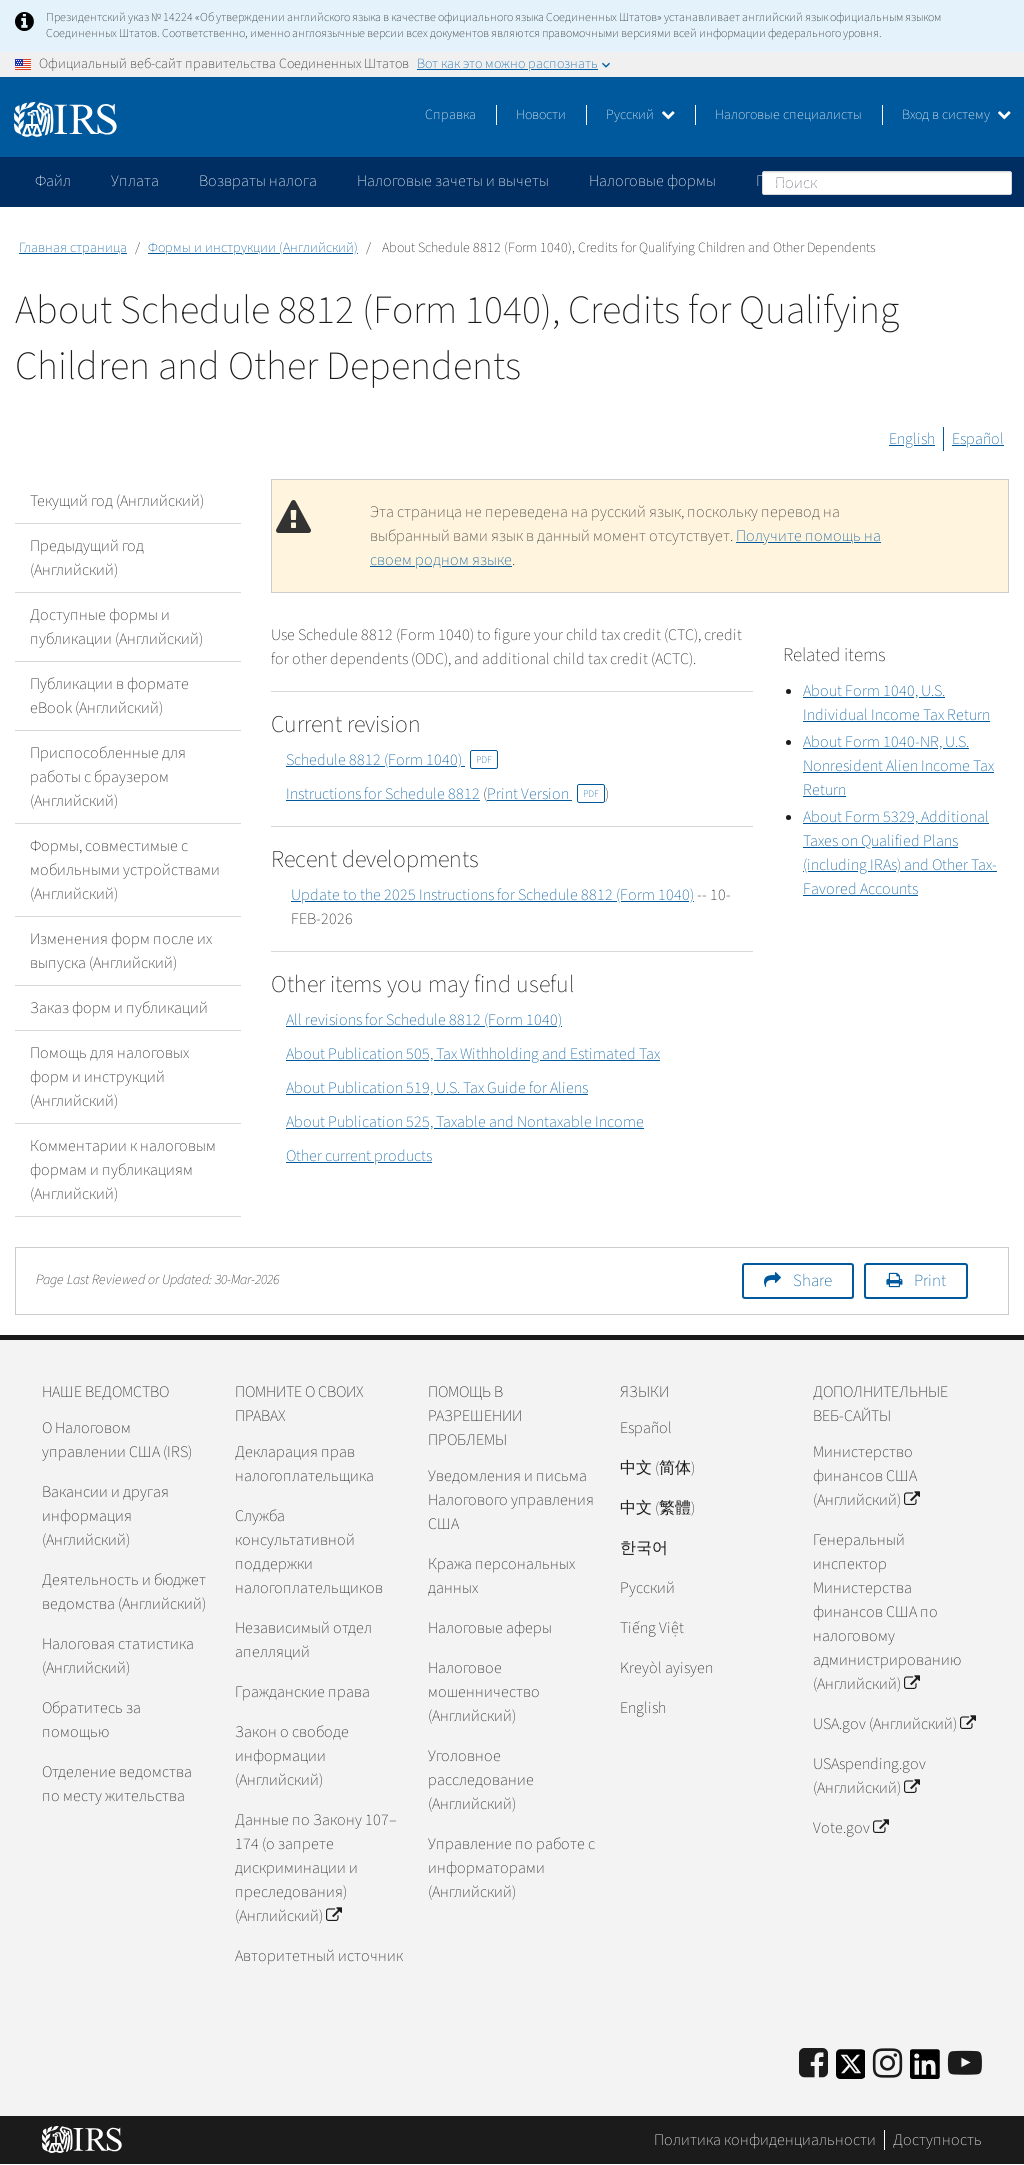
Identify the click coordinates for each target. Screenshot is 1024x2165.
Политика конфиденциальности (765, 2140)
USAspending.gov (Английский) (869, 1776)
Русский (640, 115)
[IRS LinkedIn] (925, 2070)
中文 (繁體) (657, 1508)
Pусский (647, 1588)
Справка (450, 115)
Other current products (359, 1156)
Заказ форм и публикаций (119, 1008)
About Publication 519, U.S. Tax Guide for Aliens (437, 1088)
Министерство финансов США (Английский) (866, 1476)
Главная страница (73, 248)
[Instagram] (887, 2064)
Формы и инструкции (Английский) (253, 248)
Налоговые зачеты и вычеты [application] (453, 181)
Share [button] (812, 1281)
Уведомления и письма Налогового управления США (511, 1500)
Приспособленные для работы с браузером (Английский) (108, 777)
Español (978, 439)
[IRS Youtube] (965, 2064)
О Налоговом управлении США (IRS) (117, 1440)
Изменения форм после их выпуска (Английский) (121, 951)
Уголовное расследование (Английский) (481, 1780)
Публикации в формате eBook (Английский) (109, 696)
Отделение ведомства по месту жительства (117, 1784)
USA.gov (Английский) (894, 1724)
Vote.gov (850, 1828)
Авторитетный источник (319, 1956)
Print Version (546, 794)
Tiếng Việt (652, 1628)
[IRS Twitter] (851, 2070)
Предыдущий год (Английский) (87, 558)
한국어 (644, 1548)
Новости (541, 115)
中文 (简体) (657, 1468)
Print (930, 1281)
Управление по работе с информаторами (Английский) (511, 1868)
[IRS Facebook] (813, 2064)
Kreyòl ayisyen (666, 1668)
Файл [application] (53, 181)
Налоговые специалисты (788, 115)
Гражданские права (302, 1692)
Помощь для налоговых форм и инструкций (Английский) (109, 1077)
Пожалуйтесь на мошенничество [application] (869, 181)
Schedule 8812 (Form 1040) (392, 760)
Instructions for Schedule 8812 (383, 794)
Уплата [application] (135, 181)
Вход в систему (956, 115)
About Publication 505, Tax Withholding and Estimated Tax (473, 1054)
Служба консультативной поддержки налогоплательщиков (309, 1552)
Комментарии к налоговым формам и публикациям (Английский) (123, 1170)
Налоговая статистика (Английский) (118, 1656)
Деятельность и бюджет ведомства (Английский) (124, 1592)
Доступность (937, 2140)
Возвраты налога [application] (258, 181)
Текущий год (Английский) (117, 501)
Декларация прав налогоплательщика (304, 1464)
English (912, 439)
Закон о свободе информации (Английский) (292, 1756)
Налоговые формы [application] (652, 181)
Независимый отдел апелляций (303, 1640)
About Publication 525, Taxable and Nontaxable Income (465, 1122)
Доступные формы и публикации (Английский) (116, 627)
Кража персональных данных (501, 1576)
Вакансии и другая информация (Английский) (105, 1516)
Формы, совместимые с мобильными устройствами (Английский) (125, 870)
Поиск (996, 182)
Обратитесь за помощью (91, 1720)
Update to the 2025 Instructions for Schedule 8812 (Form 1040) (492, 895)
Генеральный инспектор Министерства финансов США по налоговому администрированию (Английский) (887, 1612)
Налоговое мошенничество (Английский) (484, 1692)
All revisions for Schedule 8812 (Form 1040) (424, 1020)
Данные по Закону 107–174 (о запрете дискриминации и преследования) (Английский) (316, 1868)
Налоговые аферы (490, 1628)
